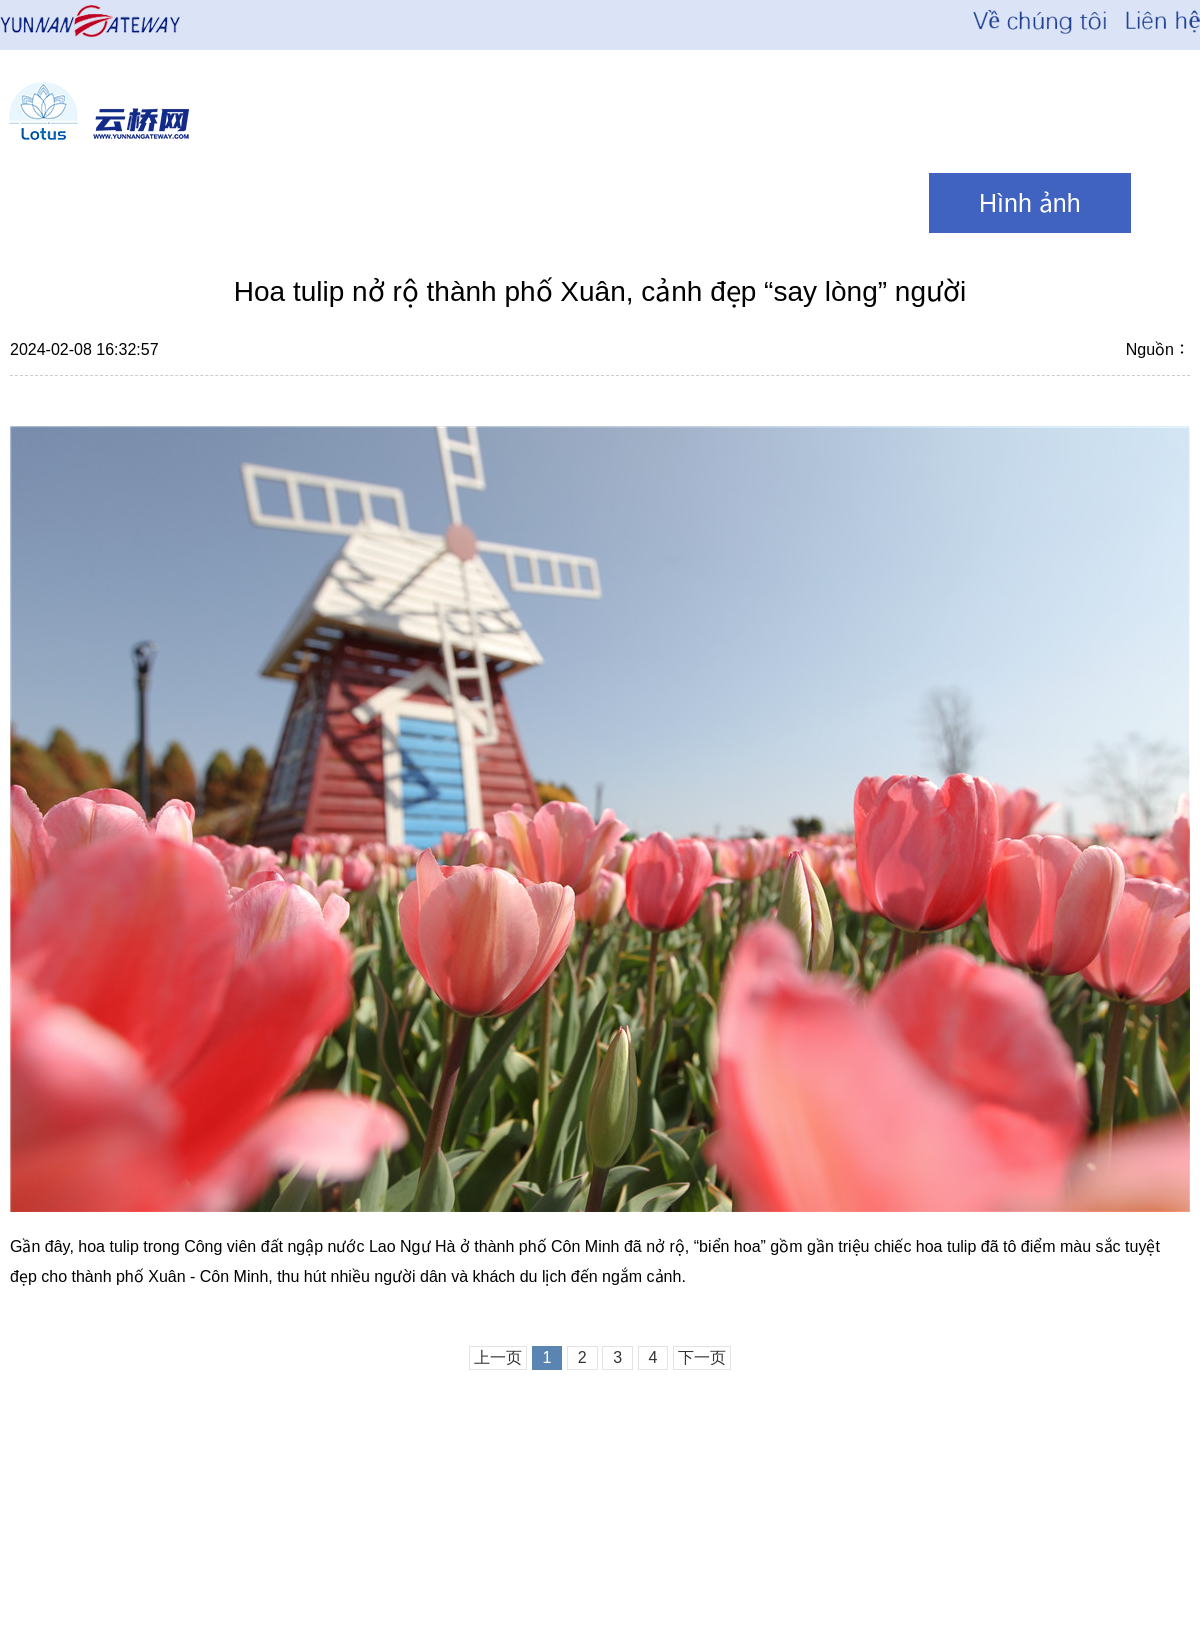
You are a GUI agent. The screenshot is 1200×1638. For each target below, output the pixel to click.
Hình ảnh (1030, 203)
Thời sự (330, 203)
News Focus (119, 203)
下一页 (702, 1357)
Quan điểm (818, 203)
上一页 (498, 1357)
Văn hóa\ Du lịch (564, 203)
